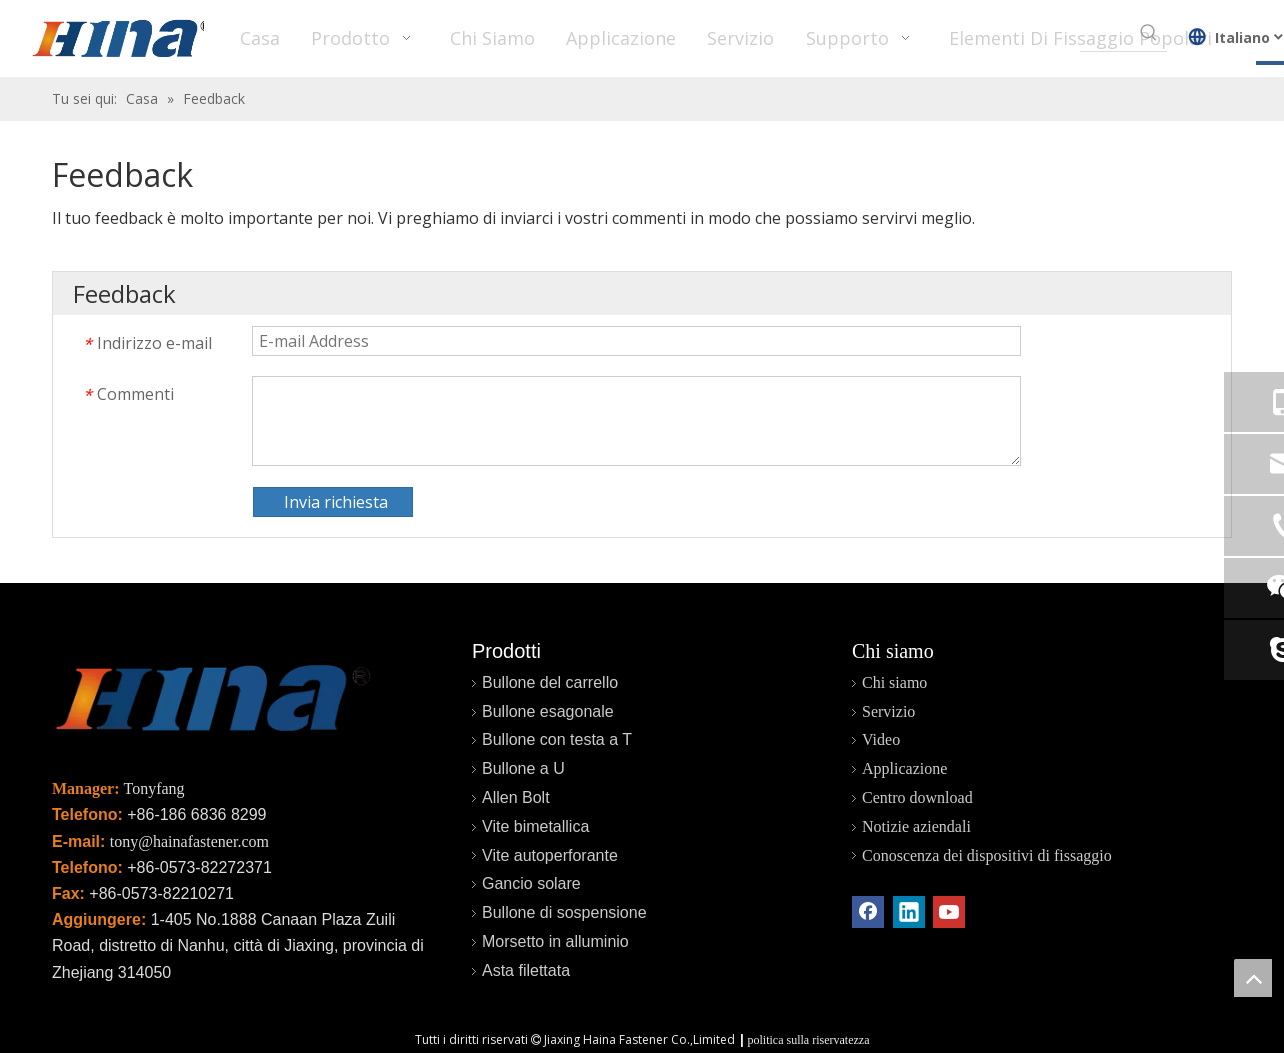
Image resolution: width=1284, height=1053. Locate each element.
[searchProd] (1105, 33)
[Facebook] (868, 912)
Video (881, 739)
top (1253, 978)
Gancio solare (531, 883)
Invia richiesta (336, 502)
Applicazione (904, 768)
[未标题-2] (212, 702)
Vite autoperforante (550, 855)
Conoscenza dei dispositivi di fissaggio (987, 855)
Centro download (917, 797)
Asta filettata (526, 970)
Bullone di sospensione (564, 912)
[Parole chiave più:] (1149, 33)
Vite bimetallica (535, 826)
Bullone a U (523, 768)
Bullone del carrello (550, 682)
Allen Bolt (516, 797)
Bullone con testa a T (557, 739)
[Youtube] (949, 912)
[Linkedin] (909, 912)
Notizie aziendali (916, 826)
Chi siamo (894, 682)
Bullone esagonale (548, 711)
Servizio (888, 711)
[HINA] (121, 41)
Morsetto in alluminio (555, 941)
